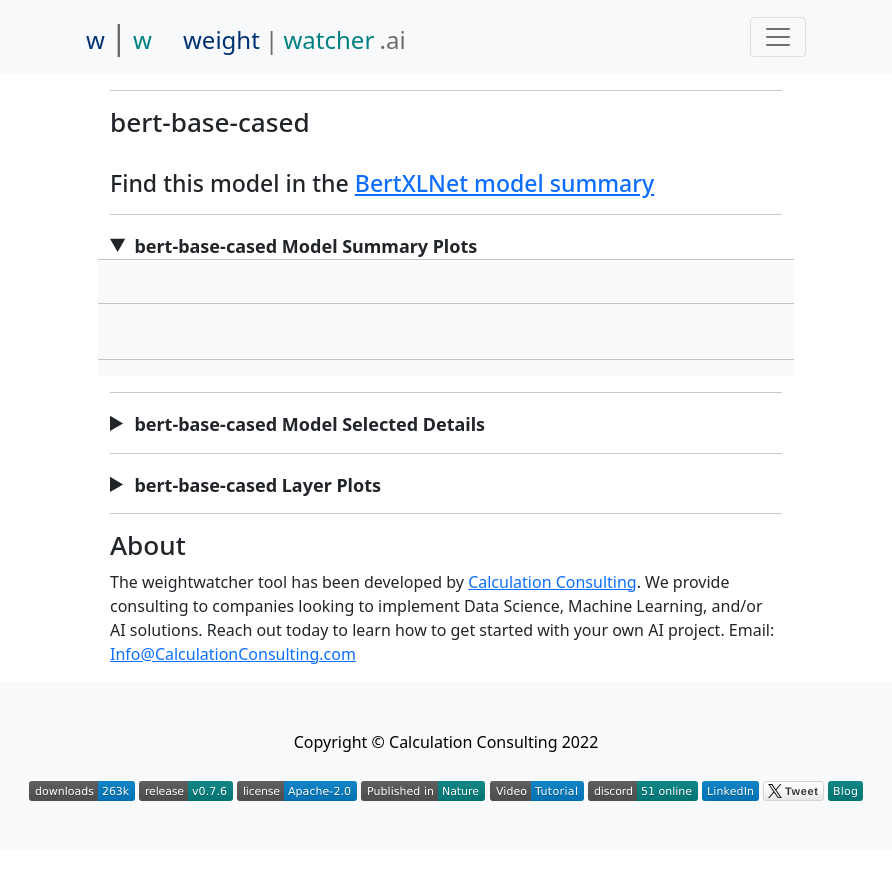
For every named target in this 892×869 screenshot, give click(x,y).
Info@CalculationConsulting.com (233, 654)
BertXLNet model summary (504, 183)
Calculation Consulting (552, 582)
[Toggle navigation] (778, 37)
